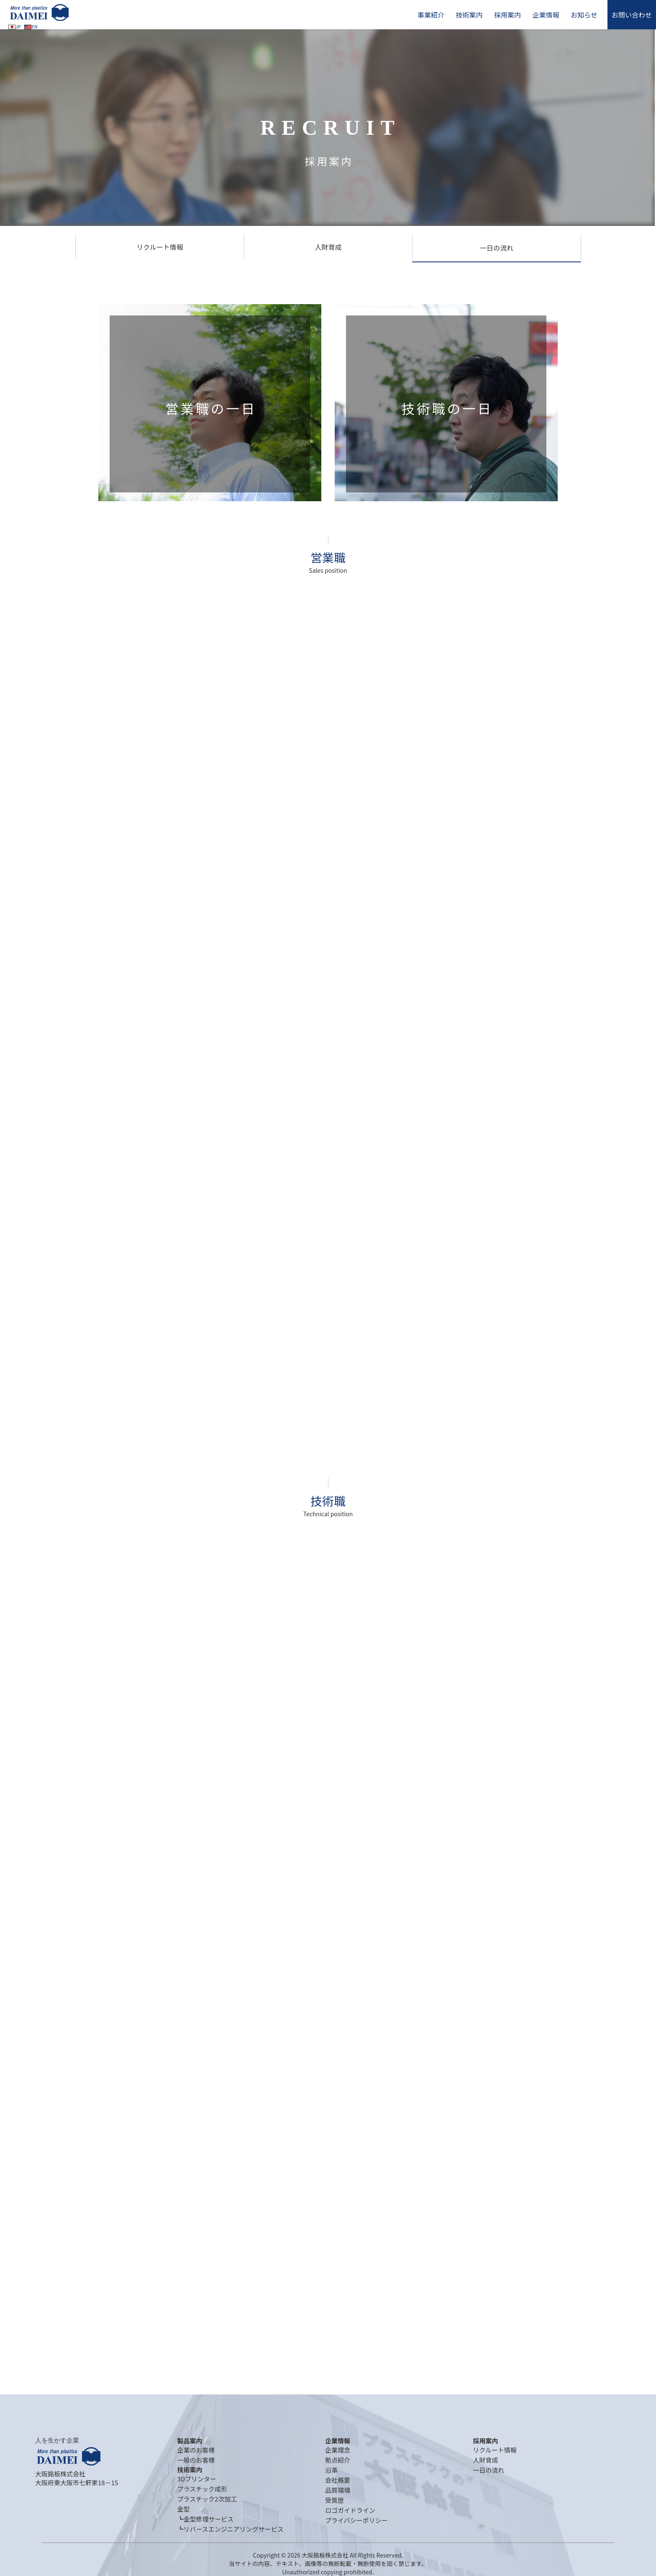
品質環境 (337, 2490)
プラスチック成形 (202, 2488)
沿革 (331, 2470)
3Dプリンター (196, 2478)
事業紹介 (431, 15)
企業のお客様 (196, 2449)
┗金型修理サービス (205, 2518)
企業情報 (546, 15)
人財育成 (328, 247)
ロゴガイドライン (350, 2510)
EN (30, 26)
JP (14, 26)
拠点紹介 (337, 2460)
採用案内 (507, 15)
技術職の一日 (447, 408)
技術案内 (469, 15)
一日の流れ (496, 248)
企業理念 (337, 2449)
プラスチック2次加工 (207, 2498)
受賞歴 (334, 2500)
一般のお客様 (196, 2460)
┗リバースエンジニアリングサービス (230, 2529)
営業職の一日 (210, 408)
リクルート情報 (159, 247)
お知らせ (584, 15)
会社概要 (337, 2480)
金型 (183, 2508)
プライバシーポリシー (356, 2520)
